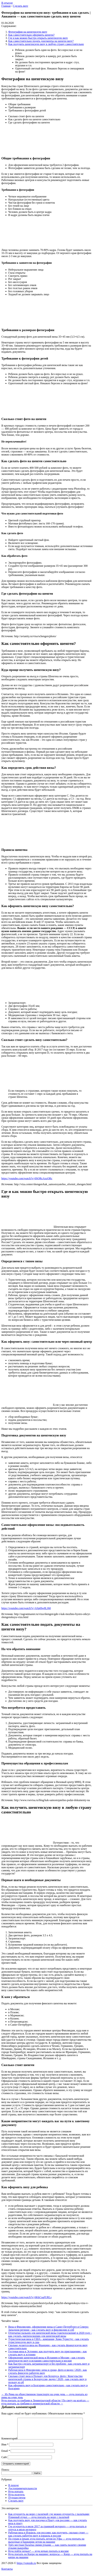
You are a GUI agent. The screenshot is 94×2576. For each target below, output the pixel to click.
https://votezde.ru (26, 2567)
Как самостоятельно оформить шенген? (31, 34)
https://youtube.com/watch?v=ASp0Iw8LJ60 (26, 1608)
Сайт (4, 2461)
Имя (4, 2448)
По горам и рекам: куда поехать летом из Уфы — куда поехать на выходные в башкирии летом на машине (46, 2544)
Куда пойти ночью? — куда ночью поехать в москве (38, 2555)
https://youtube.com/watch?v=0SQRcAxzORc (26, 1178)
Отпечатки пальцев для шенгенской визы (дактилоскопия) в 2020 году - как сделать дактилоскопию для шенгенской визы (50, 2334)
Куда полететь (16, 2498)
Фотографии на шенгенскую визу (27, 31)
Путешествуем (16, 2501)
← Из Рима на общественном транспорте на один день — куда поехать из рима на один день (44, 2396)
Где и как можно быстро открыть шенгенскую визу (38, 38)
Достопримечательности (22, 2492)
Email (5, 2454)
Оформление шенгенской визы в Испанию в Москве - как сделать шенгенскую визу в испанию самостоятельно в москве (46, 2359)
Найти (37, 2477)
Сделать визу (16, 2504)
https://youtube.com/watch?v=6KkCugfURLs (26, 2297)
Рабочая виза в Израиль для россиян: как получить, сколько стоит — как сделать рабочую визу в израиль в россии (48, 2538)
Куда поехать (15, 2495)
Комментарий (9, 2442)
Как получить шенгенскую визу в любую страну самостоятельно (46, 44)
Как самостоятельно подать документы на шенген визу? (41, 41)
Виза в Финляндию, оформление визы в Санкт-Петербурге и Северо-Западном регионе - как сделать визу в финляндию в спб (48, 2328)
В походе (13, 2489)
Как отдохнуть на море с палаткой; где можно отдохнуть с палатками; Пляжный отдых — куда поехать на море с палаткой (49, 2520)
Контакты (7, 2573)
